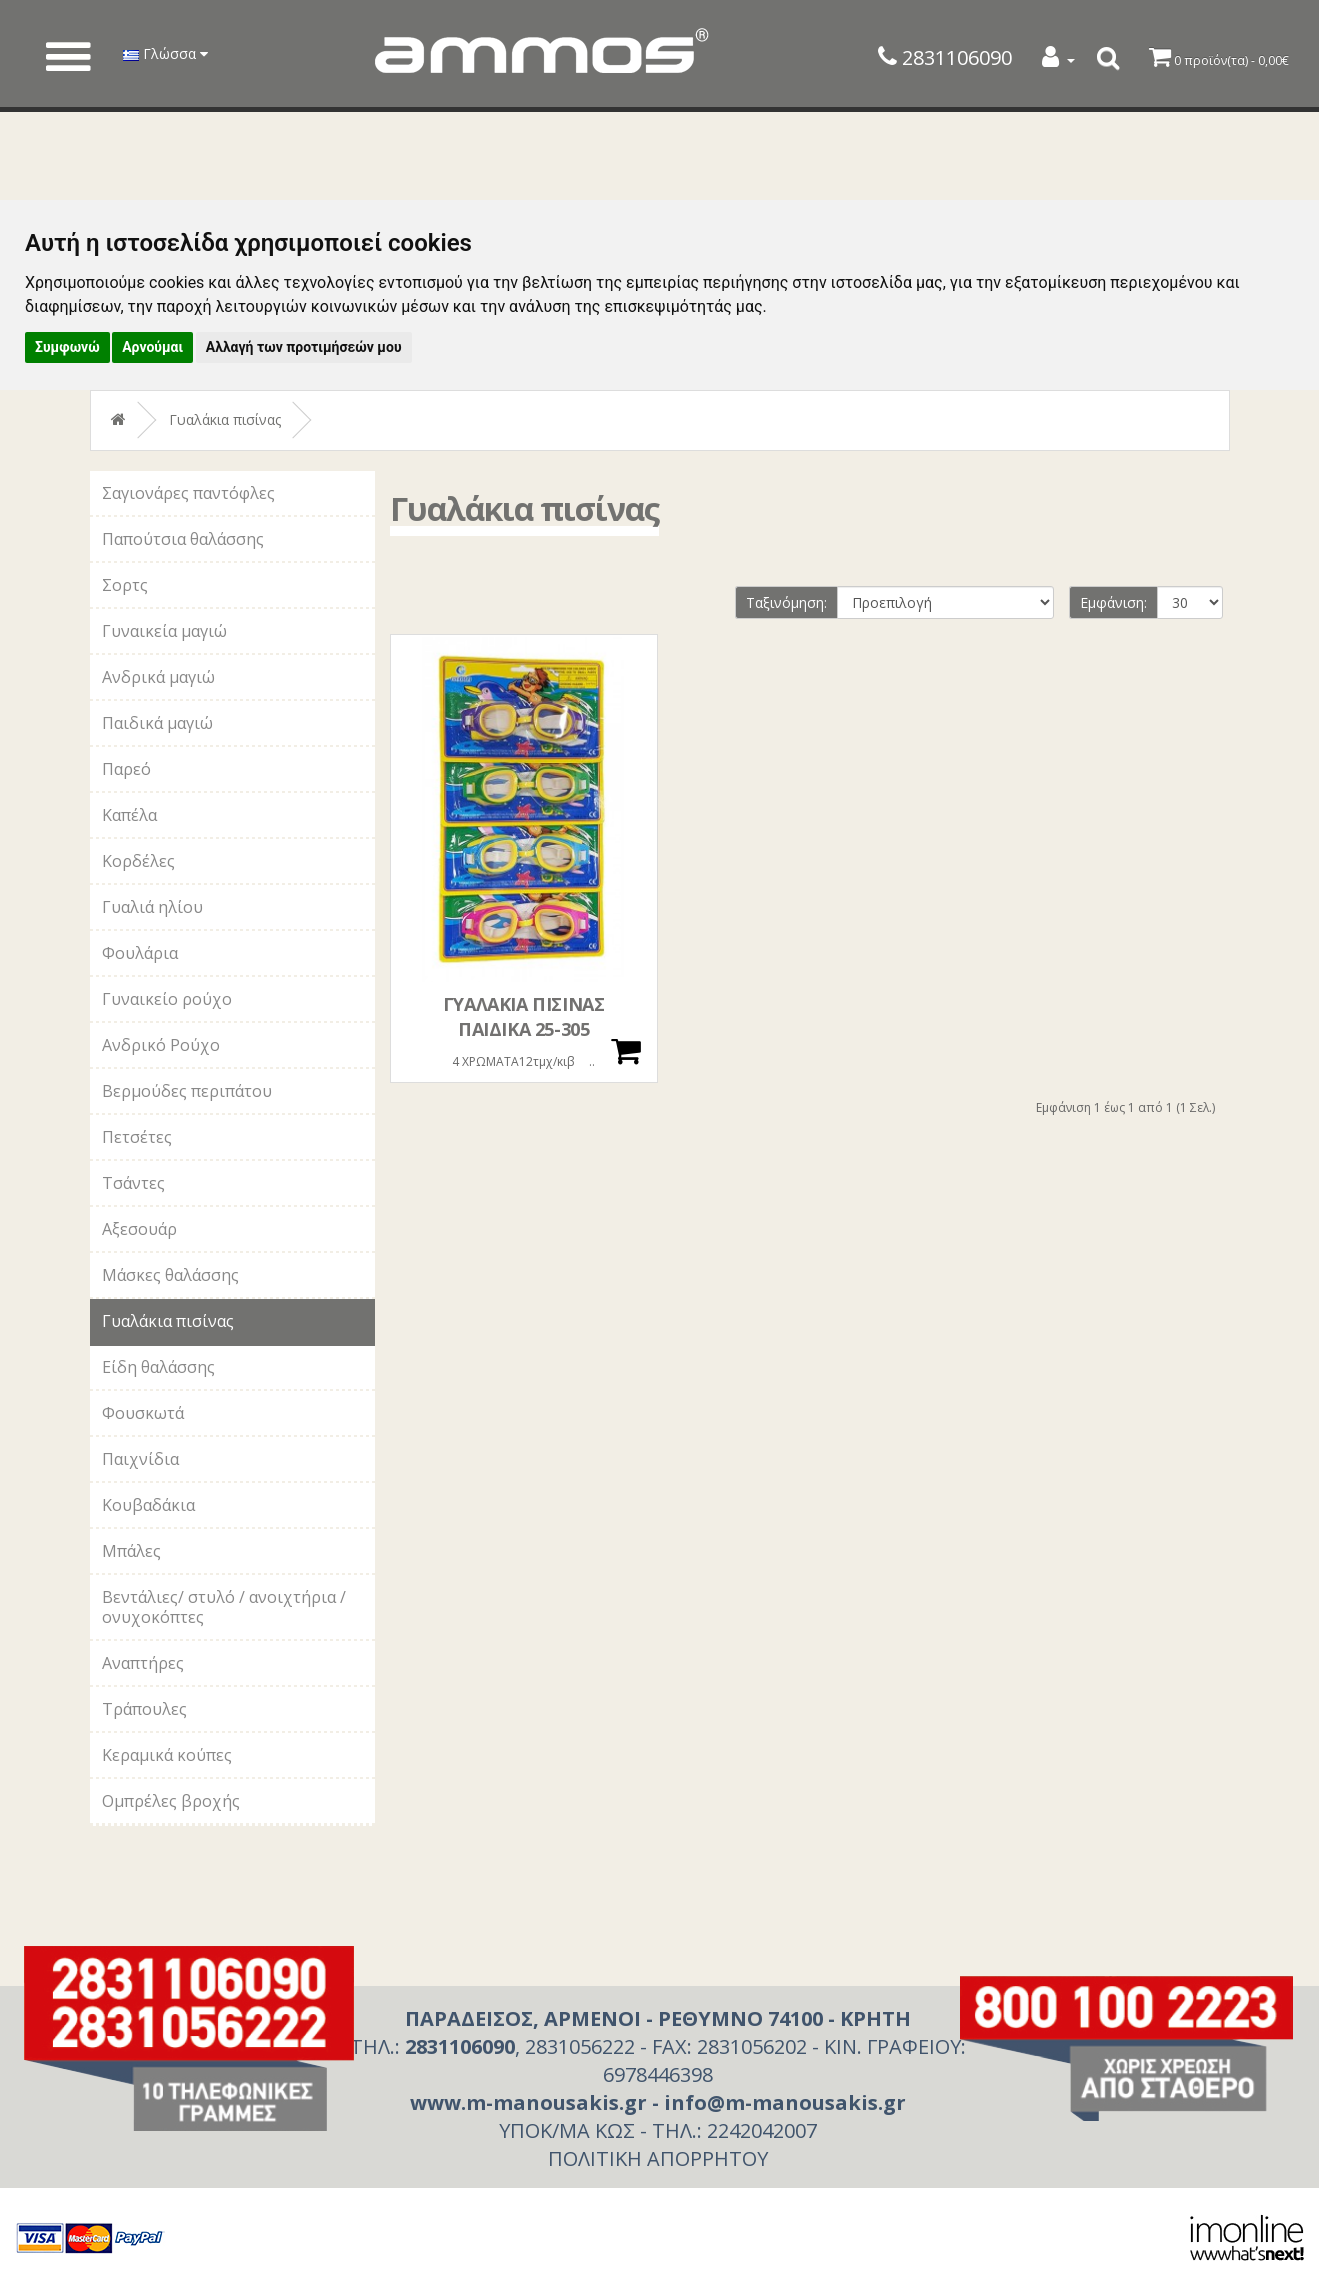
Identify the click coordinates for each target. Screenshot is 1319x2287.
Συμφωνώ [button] (67, 347)
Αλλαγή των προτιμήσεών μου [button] (304, 347)
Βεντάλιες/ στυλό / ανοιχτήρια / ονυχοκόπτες (224, 1607)
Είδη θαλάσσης (158, 1367)
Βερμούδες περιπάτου (187, 1091)
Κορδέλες (138, 861)
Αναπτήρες (143, 1663)
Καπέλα (129, 815)
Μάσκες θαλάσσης (170, 1275)
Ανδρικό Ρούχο (161, 1045)
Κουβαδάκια (148, 1505)
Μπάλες (131, 1551)
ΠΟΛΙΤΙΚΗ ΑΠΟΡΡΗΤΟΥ (658, 2158)
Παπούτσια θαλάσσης (183, 539)
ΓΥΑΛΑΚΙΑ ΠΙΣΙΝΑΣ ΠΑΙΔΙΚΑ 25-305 (524, 1016)
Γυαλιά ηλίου (152, 907)
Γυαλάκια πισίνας (225, 419)
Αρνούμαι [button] (152, 347)
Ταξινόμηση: (786, 602)
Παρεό (126, 769)
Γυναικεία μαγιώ (164, 631)
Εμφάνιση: (1113, 602)
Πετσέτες (137, 1137)
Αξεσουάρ (139, 1229)
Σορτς (125, 585)
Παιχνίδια (140, 1459)
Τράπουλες (144, 1709)
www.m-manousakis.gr (528, 2102)
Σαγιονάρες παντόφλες (188, 493)
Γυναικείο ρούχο (167, 999)
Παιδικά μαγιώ (157, 723)
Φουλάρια (140, 953)
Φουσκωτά (143, 1413)
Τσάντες (133, 1183)
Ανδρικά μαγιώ (158, 677)
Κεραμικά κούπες (167, 1755)
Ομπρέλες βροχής (171, 1801)
